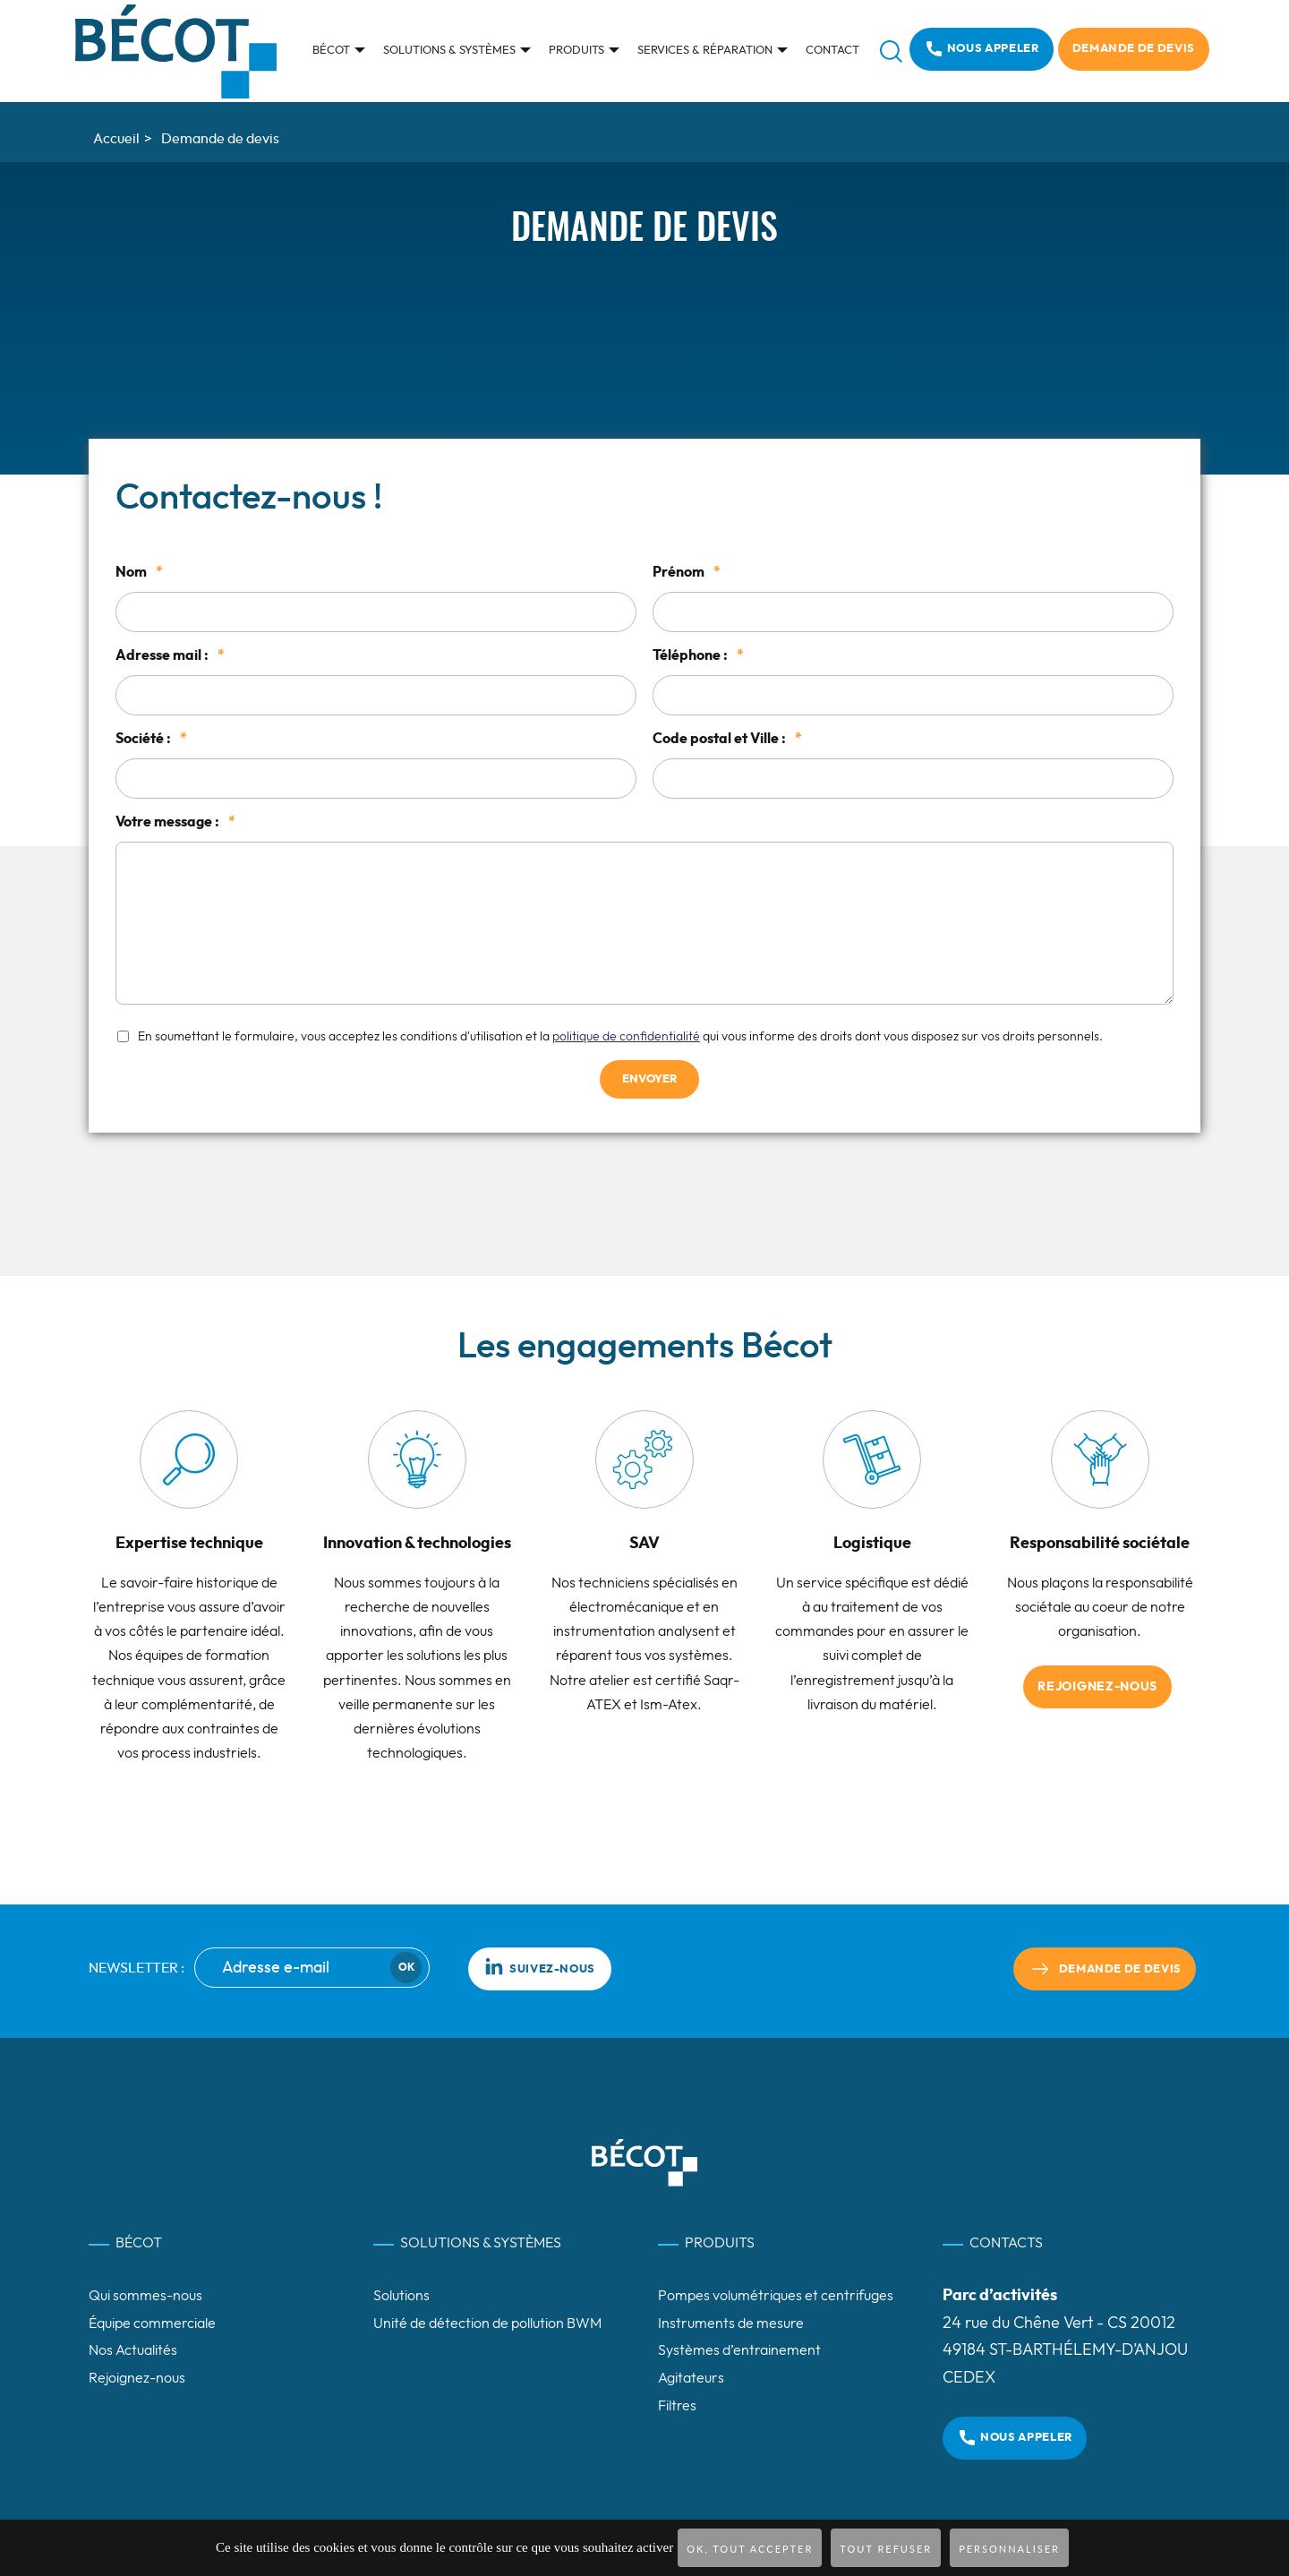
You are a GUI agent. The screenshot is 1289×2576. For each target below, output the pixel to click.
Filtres (677, 2406)
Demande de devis (1133, 49)
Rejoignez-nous (1097, 1687)
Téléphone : (698, 655)
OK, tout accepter (750, 2549)
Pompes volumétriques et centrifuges (775, 2296)
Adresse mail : (170, 655)
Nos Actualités (133, 2350)
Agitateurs (691, 2378)
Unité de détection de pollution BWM (487, 2323)
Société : (151, 739)
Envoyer (649, 1079)
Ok (406, 1967)
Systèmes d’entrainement (739, 2350)
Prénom (687, 572)
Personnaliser (1009, 2549)
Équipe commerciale (152, 2323)
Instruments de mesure (731, 2323)
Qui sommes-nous (145, 2296)
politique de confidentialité (626, 1037)
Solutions (401, 2296)
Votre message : (175, 822)
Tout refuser (886, 2549)
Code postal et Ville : (727, 739)
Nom (139, 572)
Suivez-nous (539, 1966)
